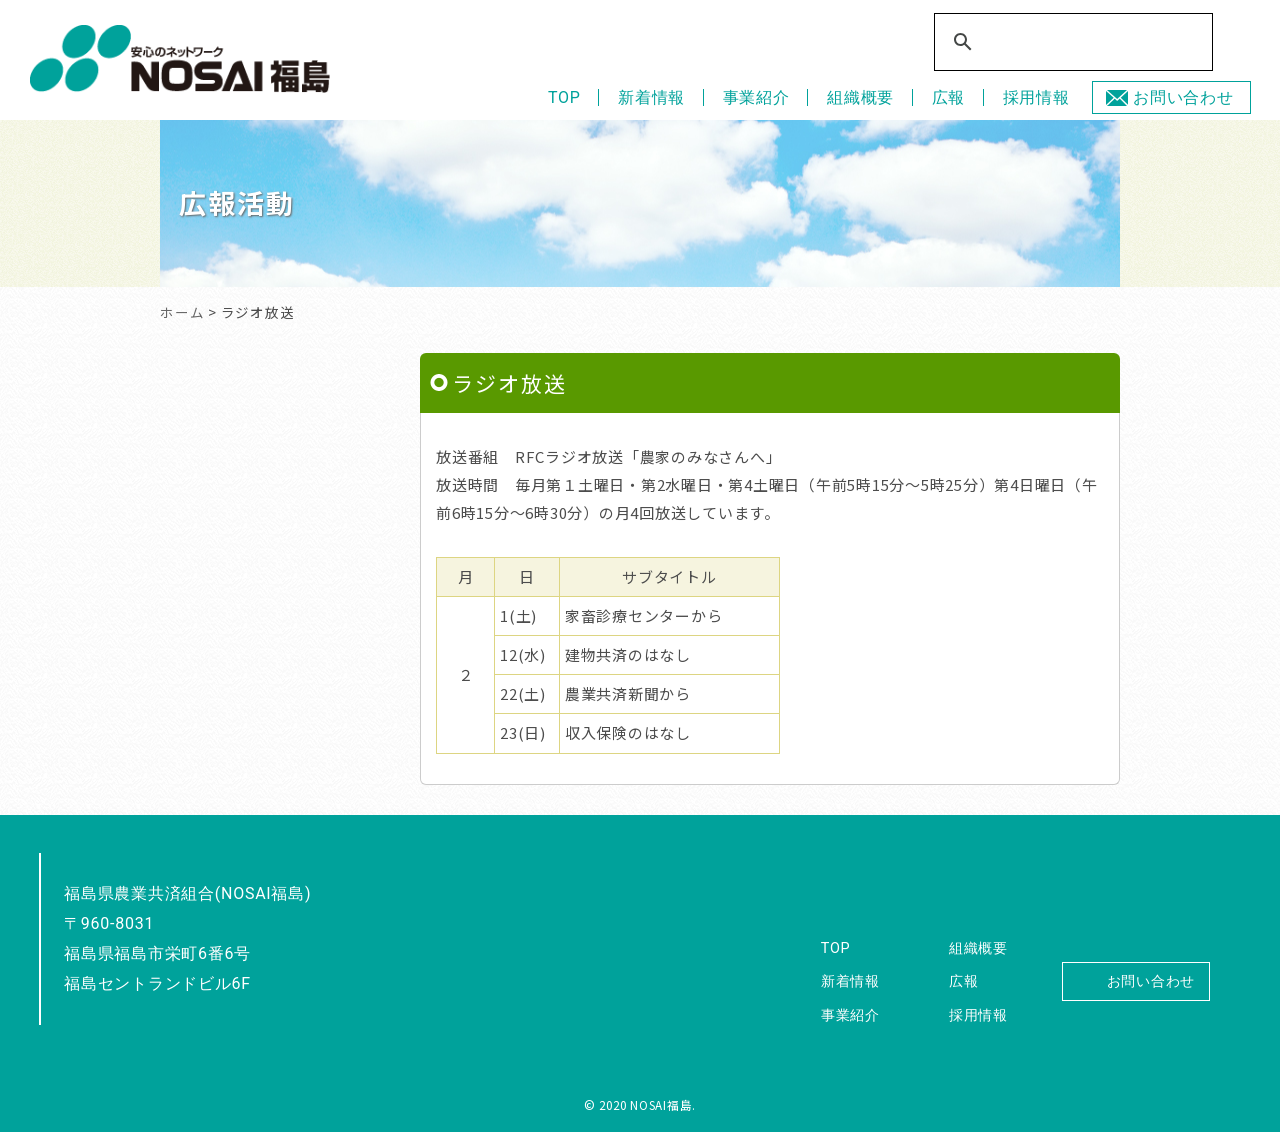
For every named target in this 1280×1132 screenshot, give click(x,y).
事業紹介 (756, 97)
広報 (949, 97)
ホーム (182, 312)
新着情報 (651, 97)
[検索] (1062, 43)
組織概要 (860, 97)
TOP (564, 97)
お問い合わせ (1183, 97)
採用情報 (1036, 97)
